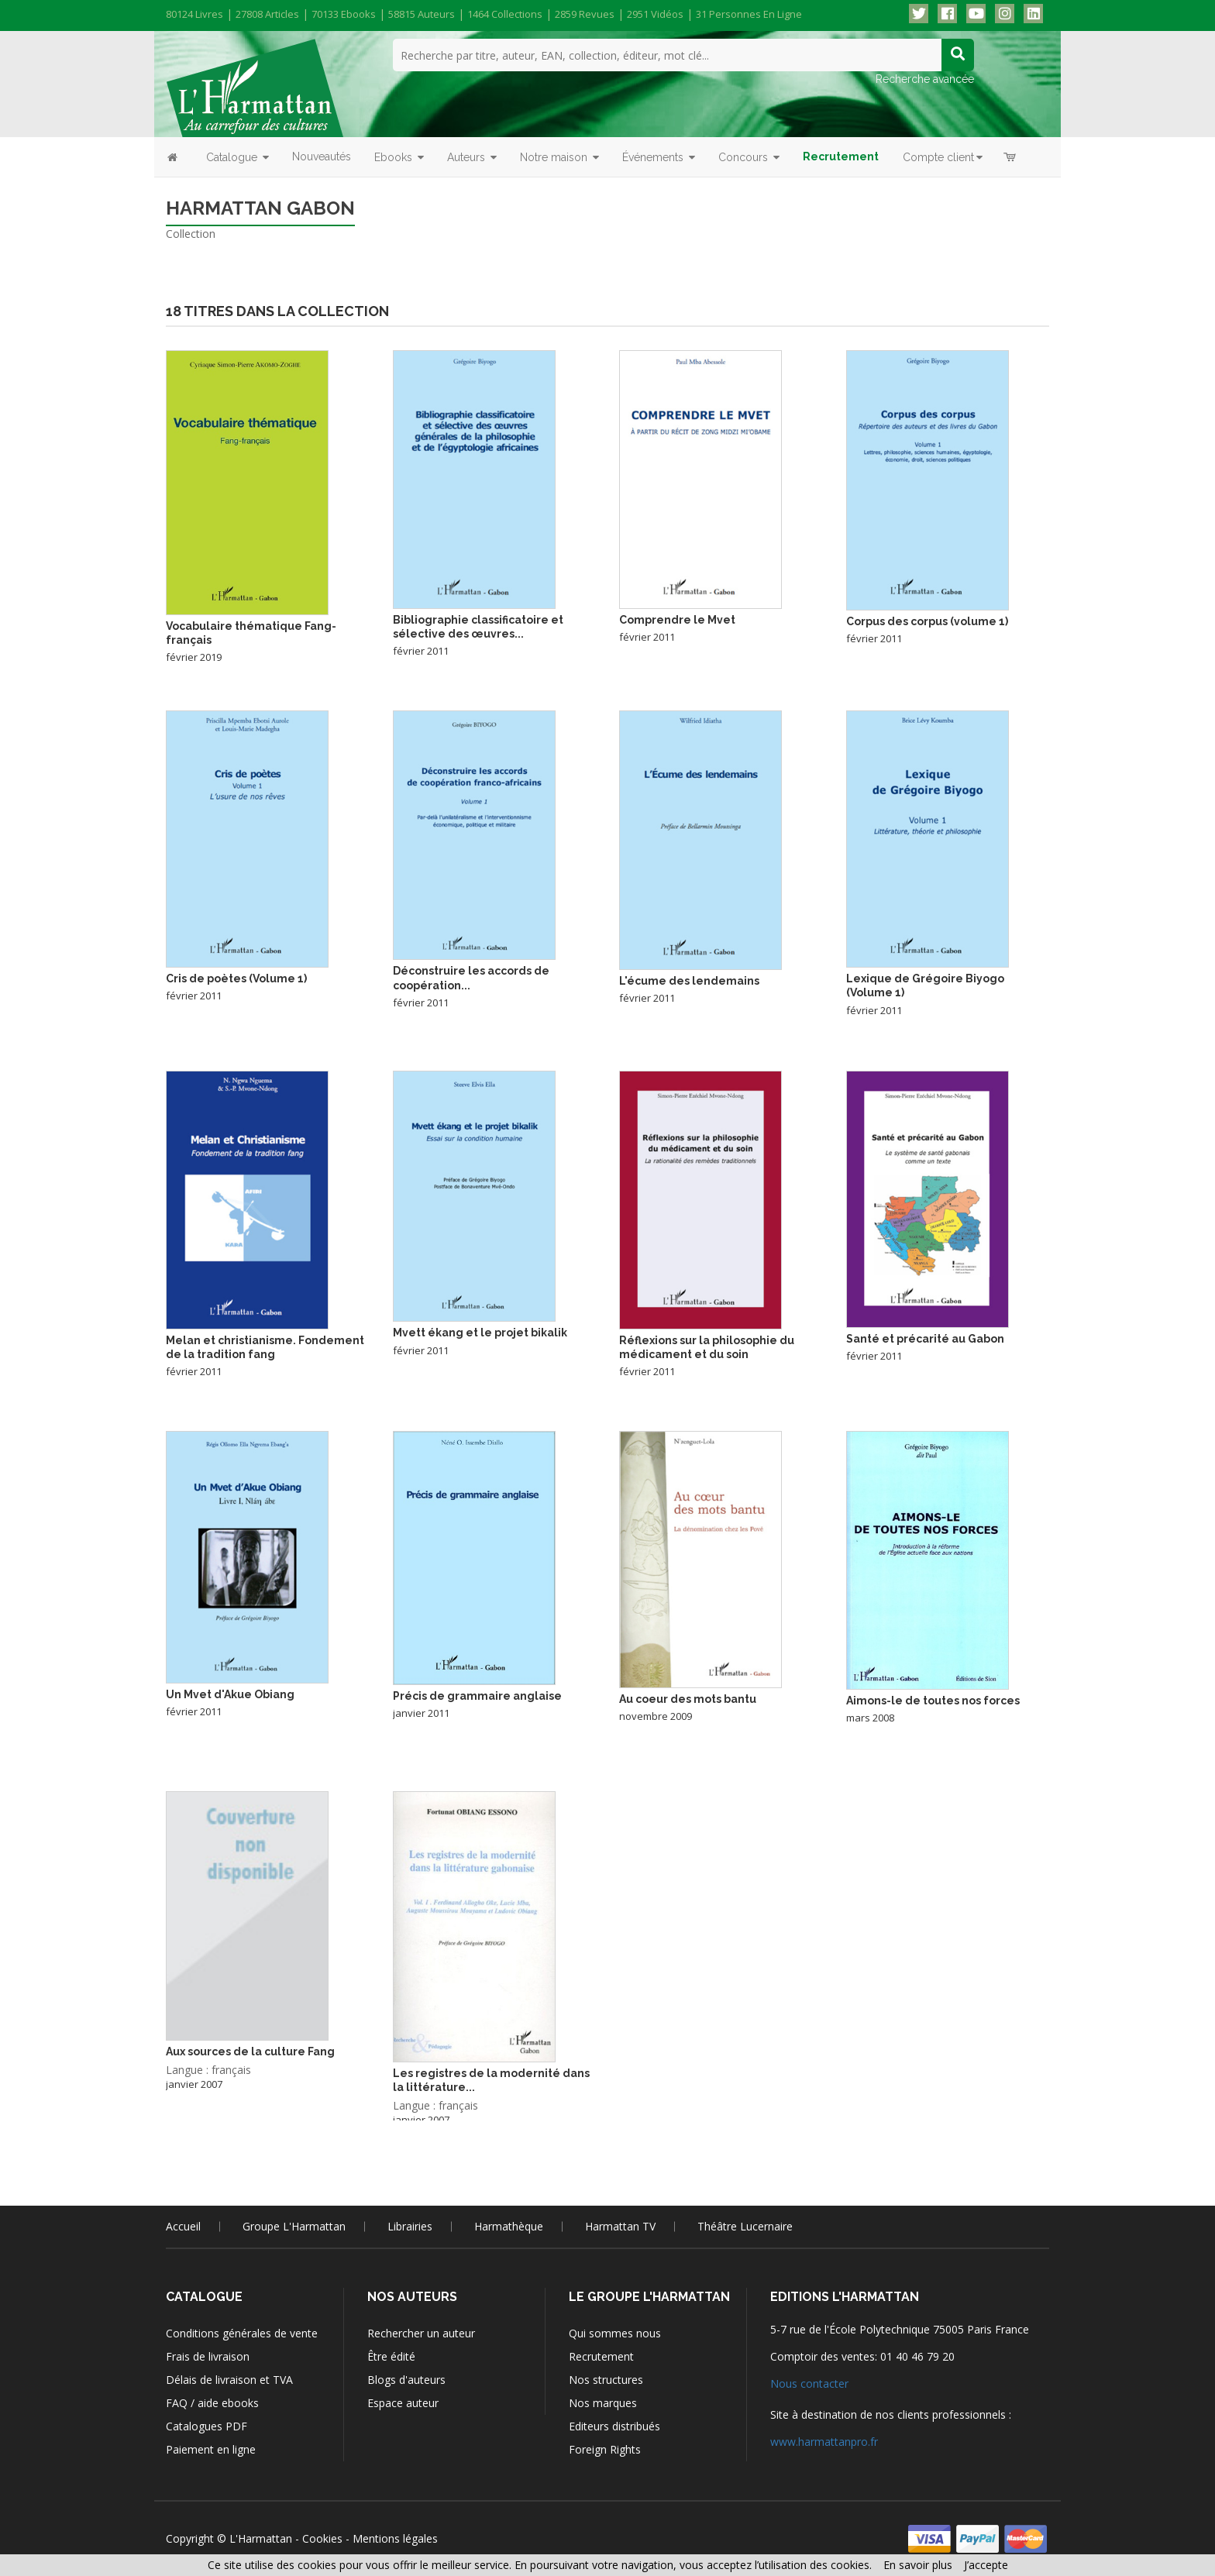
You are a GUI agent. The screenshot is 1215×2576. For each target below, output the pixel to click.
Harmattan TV (620, 2226)
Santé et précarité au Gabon (925, 1339)
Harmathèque (508, 2226)
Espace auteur (403, 2402)
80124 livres (194, 14)
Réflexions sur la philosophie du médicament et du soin (706, 1347)
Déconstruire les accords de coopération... (471, 978)
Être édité (391, 2356)
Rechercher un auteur (421, 2333)
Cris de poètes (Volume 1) (236, 978)
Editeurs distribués (614, 2426)
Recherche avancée (925, 79)
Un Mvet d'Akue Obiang (230, 1694)
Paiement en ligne (211, 2449)
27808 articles (267, 14)
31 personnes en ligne (749, 14)
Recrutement (601, 2356)
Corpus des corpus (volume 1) (927, 621)
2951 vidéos (655, 14)
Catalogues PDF (206, 2426)
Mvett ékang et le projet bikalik (480, 1332)
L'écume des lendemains (689, 981)
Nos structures (606, 2379)
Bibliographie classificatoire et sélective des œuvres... (478, 627)
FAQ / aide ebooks (212, 2402)
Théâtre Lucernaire (745, 2226)
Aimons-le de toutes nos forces (933, 1700)
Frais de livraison (208, 2356)
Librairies (409, 2226)
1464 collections (504, 14)
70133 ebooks (343, 14)
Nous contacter (809, 2383)
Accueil (183, 2226)
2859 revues (584, 14)
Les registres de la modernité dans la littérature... (491, 2080)
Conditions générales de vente (242, 2333)
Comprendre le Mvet (677, 620)
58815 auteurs (421, 14)
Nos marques (603, 2402)
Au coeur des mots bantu (687, 1699)
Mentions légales (395, 2538)
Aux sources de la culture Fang (250, 2051)
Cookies (322, 2538)
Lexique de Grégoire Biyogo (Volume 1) (925, 985)
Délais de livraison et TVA (229, 2379)
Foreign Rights (605, 2449)
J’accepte (986, 2564)
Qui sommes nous (615, 2333)
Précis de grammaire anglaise (477, 1696)
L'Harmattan (260, 2538)
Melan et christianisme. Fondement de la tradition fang (265, 1347)
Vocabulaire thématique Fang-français (251, 633)
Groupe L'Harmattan (294, 2226)
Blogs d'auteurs (406, 2379)
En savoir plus (917, 2564)
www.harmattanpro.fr (824, 2441)
